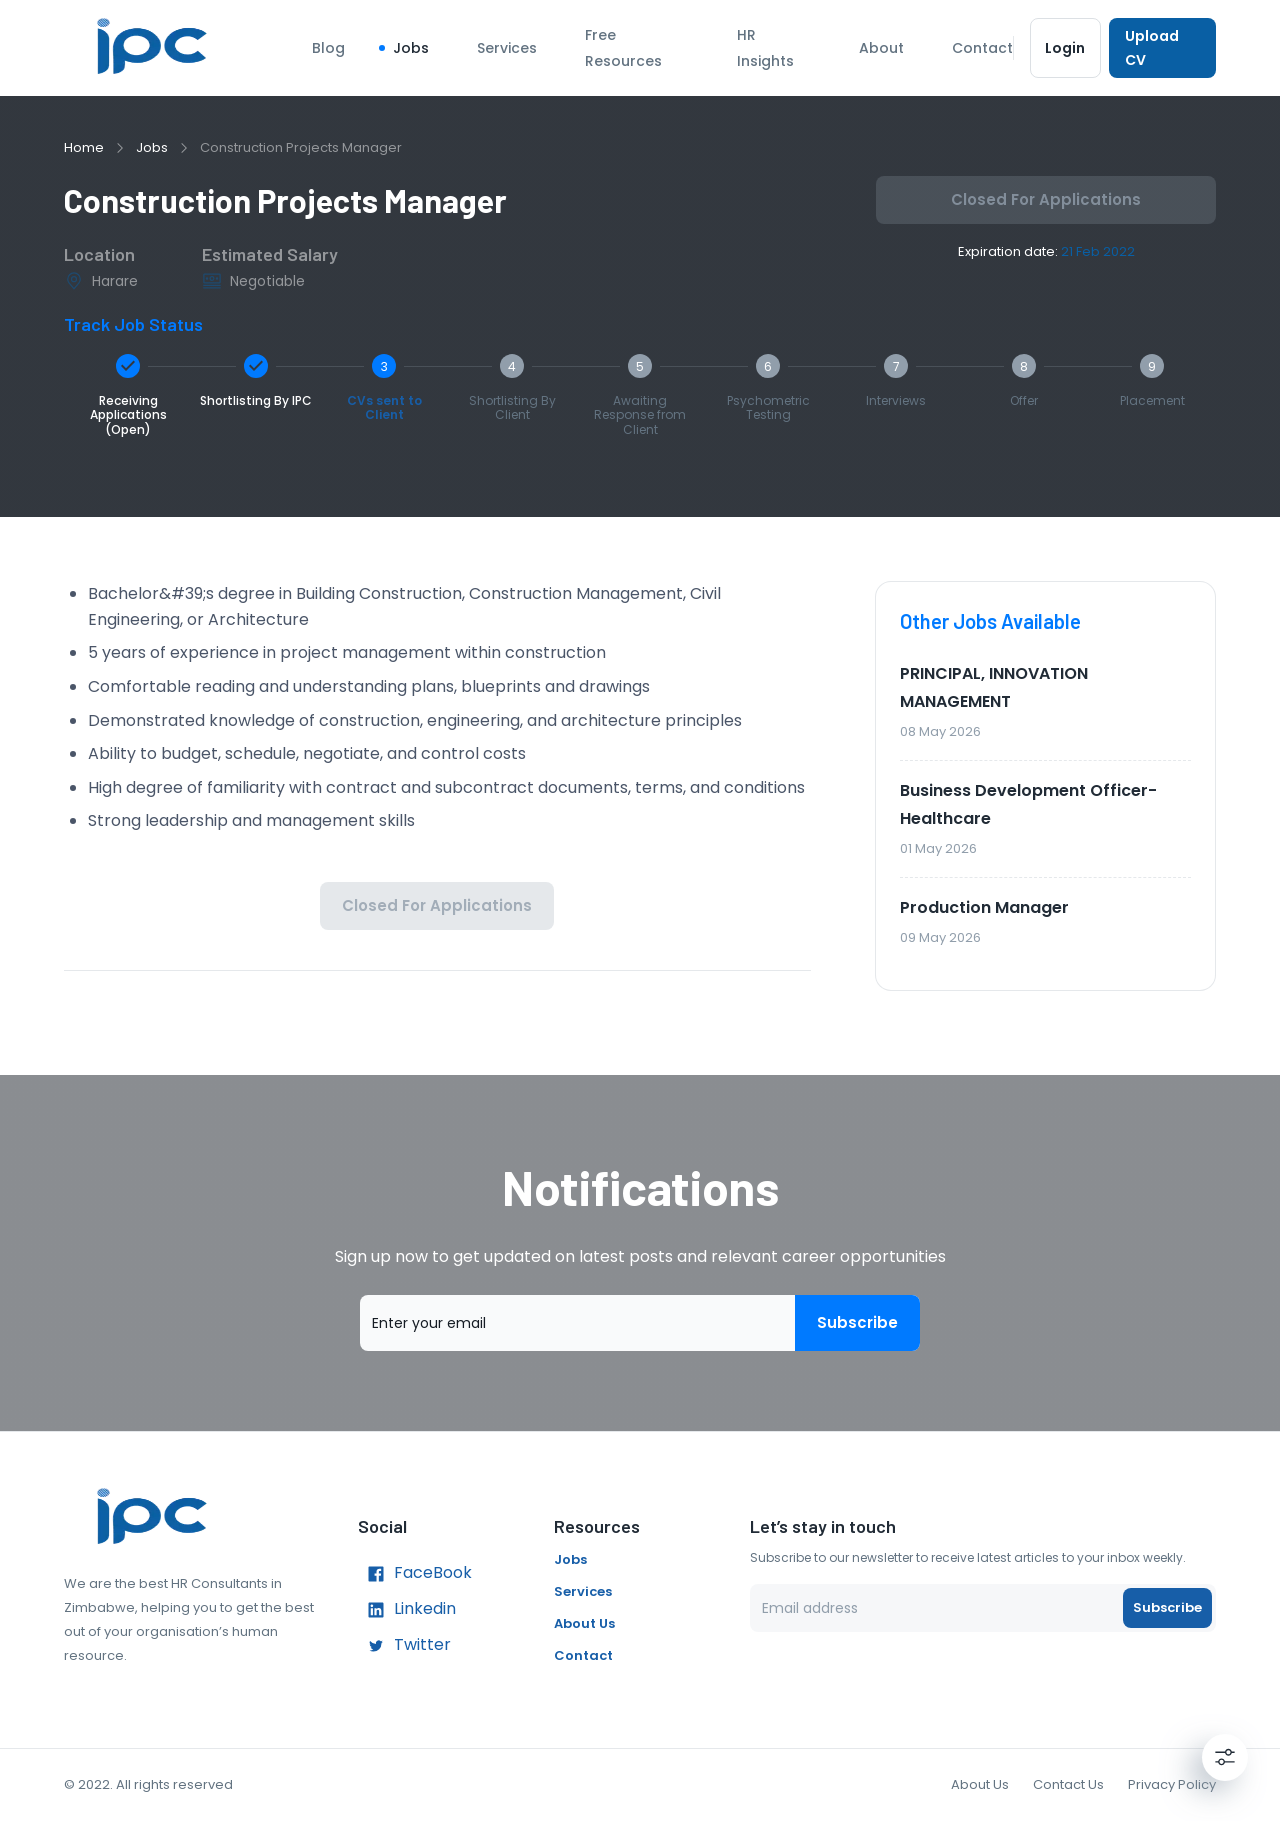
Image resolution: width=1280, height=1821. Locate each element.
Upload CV (1162, 48)
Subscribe (857, 1323)
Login (1065, 48)
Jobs (411, 48)
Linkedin (407, 1610)
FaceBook (415, 1574)
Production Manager (984, 907)
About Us (584, 1623)
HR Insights (765, 48)
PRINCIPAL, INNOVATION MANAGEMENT (994, 687)
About (881, 48)
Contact (982, 48)
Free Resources (623, 48)
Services (507, 48)
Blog (328, 48)
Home (84, 147)
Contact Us (1068, 1784)
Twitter (404, 1646)
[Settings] (1225, 1757)
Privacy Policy (1172, 1784)
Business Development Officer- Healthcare (1028, 804)
